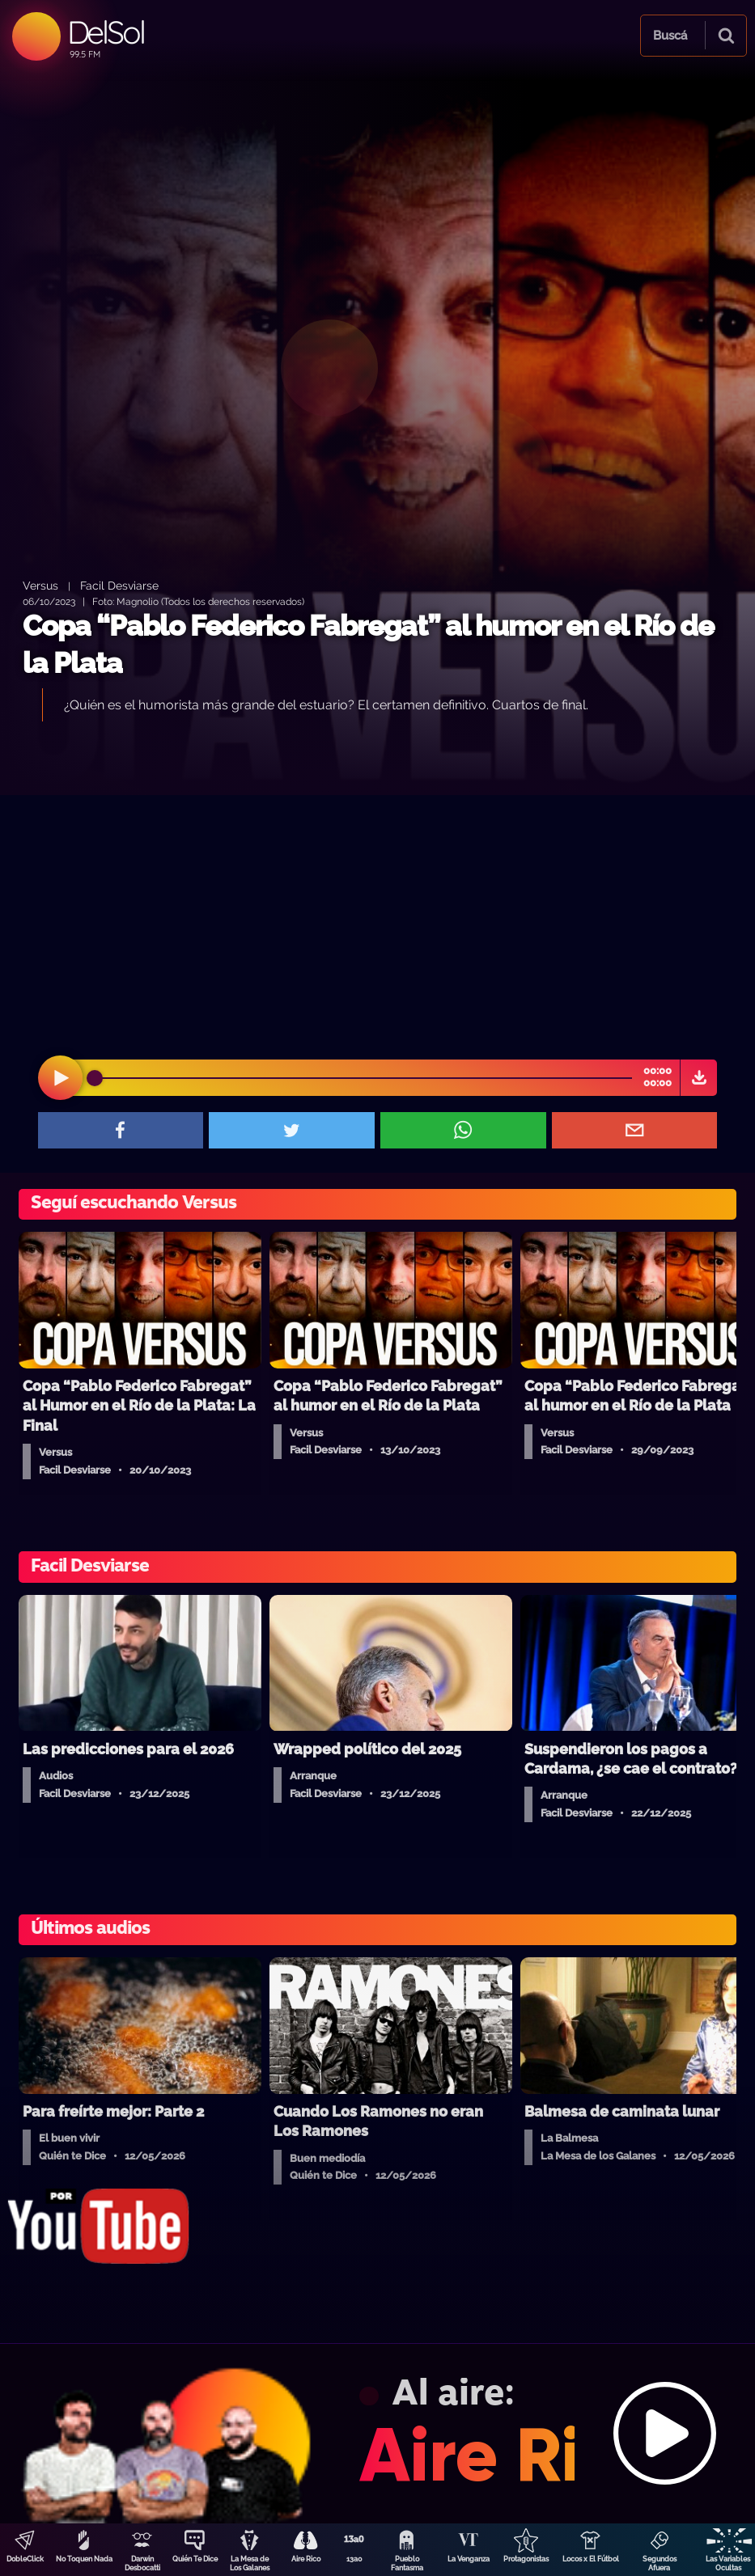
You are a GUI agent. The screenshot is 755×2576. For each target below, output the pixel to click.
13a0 (354, 2559)
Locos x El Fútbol (590, 2559)
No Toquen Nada (84, 2559)
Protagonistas (526, 2559)
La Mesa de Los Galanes (249, 2563)
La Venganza (468, 2559)
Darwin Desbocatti (142, 2563)
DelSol (105, 32)
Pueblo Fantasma (407, 2563)
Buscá (670, 35)
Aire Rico (305, 2559)
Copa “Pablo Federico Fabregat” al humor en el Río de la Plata (368, 644)
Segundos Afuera (660, 2563)
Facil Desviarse (119, 585)
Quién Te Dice (195, 2559)
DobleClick (25, 2559)
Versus (40, 585)
